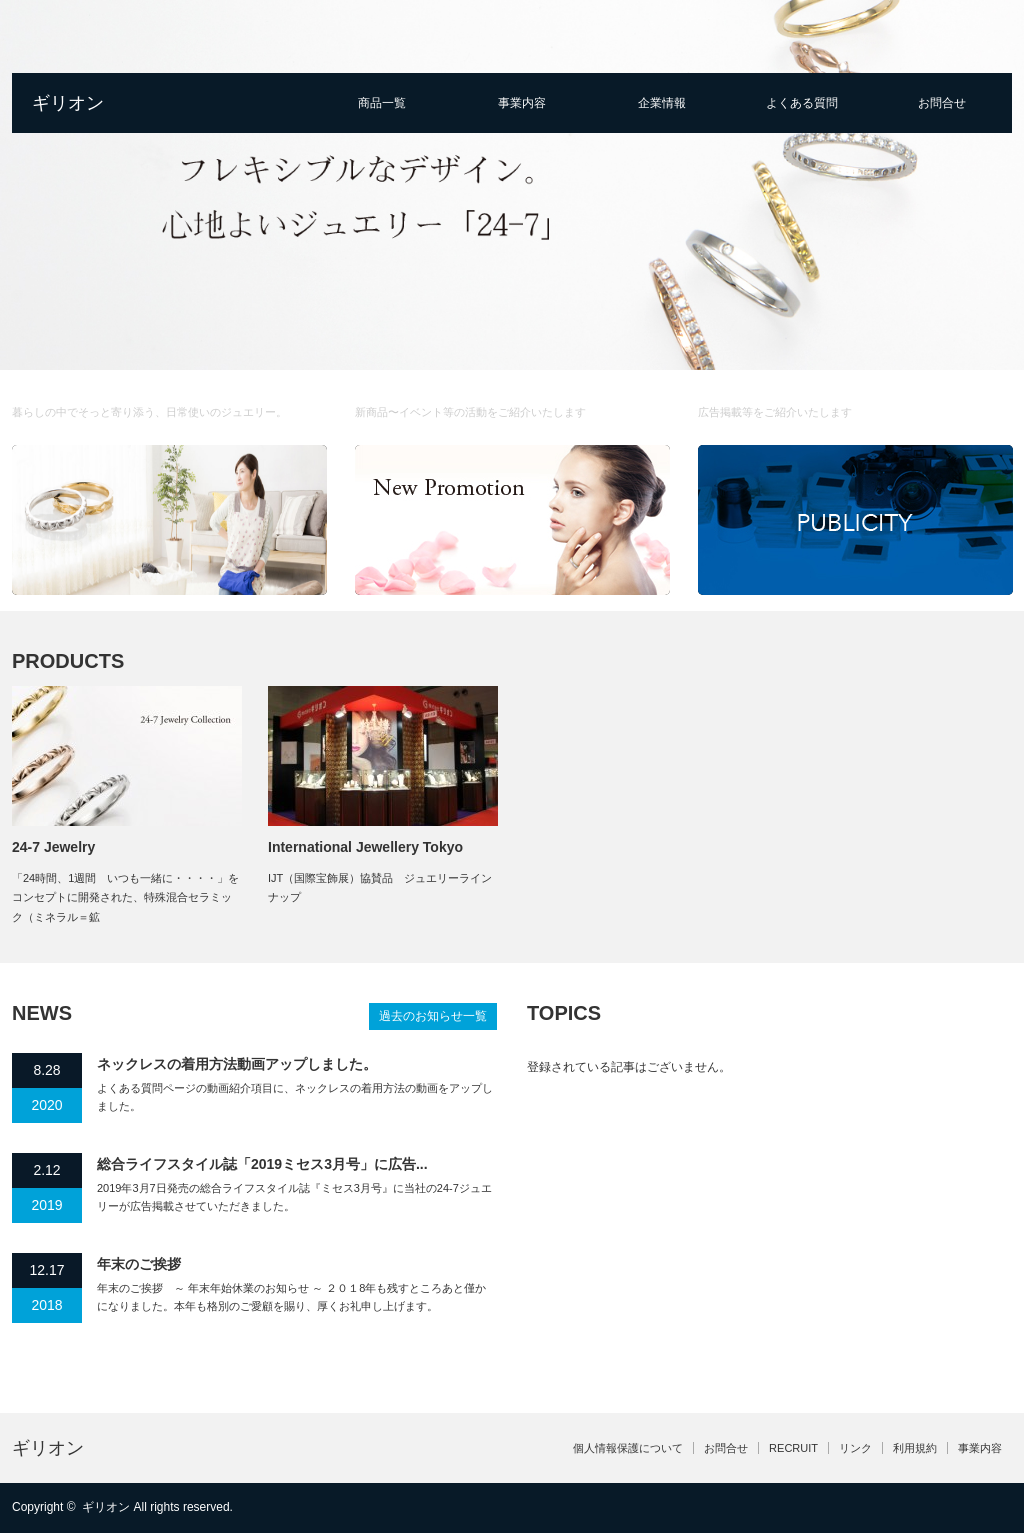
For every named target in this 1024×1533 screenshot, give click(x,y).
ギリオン (68, 103)
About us (178, 403)
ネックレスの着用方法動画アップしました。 (237, 1064)
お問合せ (942, 103)
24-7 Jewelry (53, 847)
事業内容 (522, 103)
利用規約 (915, 1448)
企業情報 (662, 103)
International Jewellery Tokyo (365, 847)
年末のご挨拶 (139, 1264)
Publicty (854, 403)
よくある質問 (802, 103)
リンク (855, 1448)
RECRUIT (793, 1448)
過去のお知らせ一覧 (433, 1016)
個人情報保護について (628, 1448)
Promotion (516, 403)
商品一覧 (382, 103)
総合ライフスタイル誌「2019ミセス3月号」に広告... (262, 1164)
